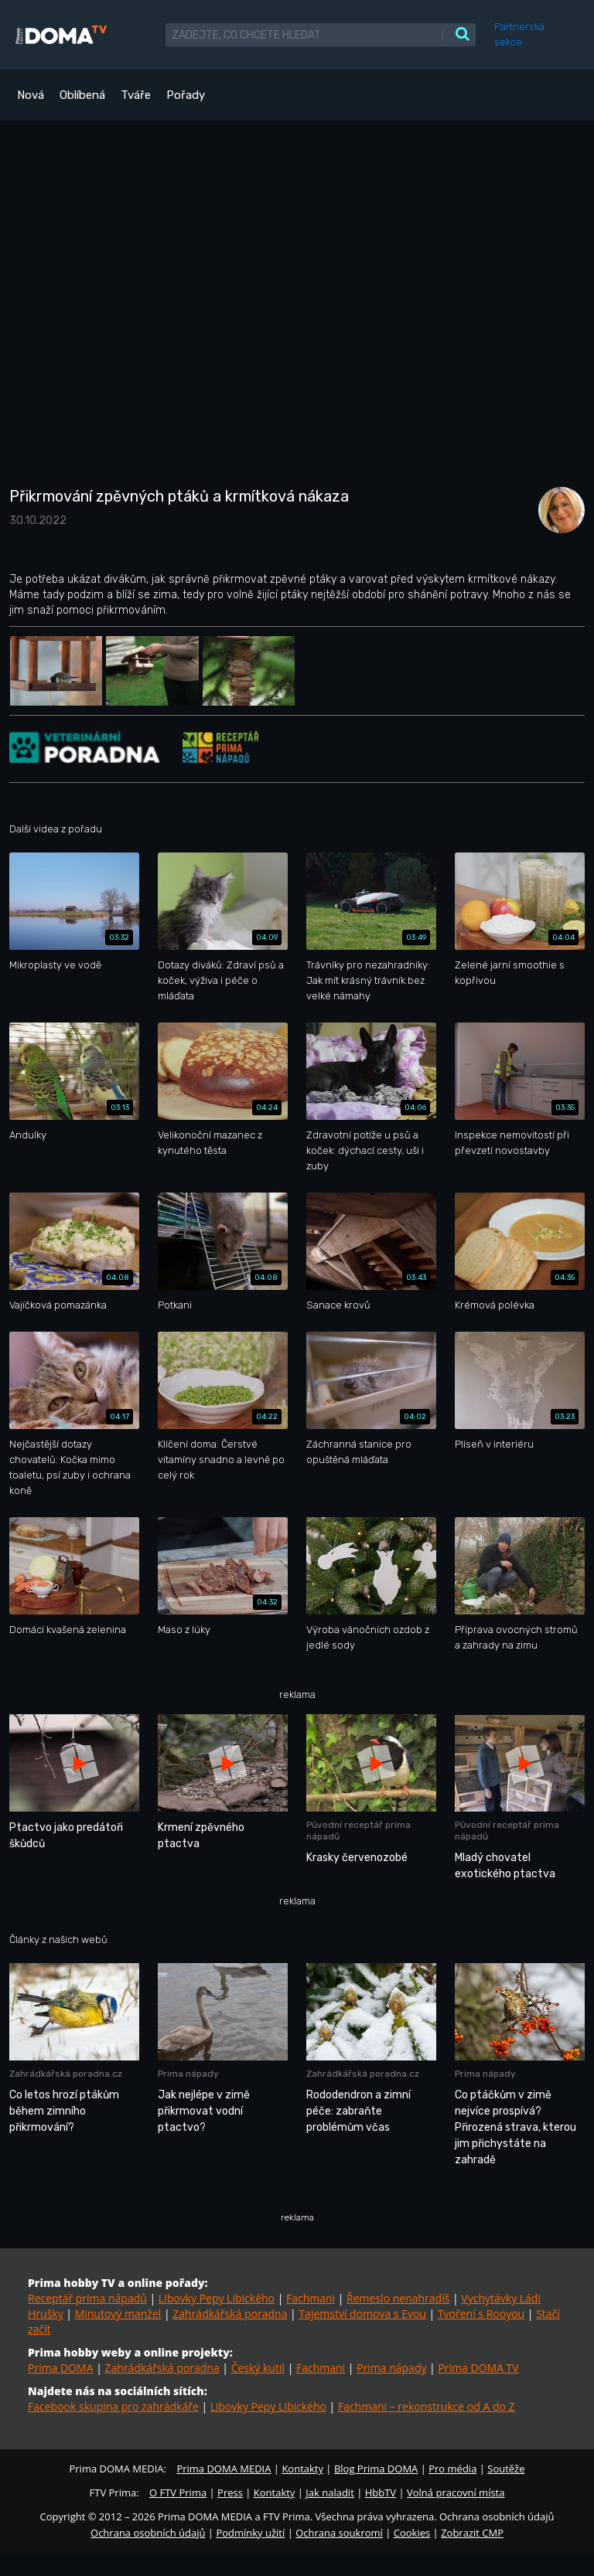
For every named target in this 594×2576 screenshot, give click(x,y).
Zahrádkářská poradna (229, 2313)
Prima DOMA (61, 2367)
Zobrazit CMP (472, 2533)
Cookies (412, 2533)
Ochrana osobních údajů (147, 2533)
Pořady (185, 95)
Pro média (452, 2469)
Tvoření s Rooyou (481, 2313)
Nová (30, 95)
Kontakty (302, 2469)
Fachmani (310, 2298)
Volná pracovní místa (455, 2492)
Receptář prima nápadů (87, 2298)
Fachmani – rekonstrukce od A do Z (426, 2406)
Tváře (136, 95)
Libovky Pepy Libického (217, 2298)
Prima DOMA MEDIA (223, 2469)
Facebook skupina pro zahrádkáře (113, 2406)
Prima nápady (391, 2367)
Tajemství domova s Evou (362, 2313)
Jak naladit (330, 2492)
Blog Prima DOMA (376, 2469)
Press (230, 2492)
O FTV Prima (178, 2492)
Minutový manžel (118, 2313)
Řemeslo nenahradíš (397, 2298)
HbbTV (380, 2492)
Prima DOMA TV (478, 2367)
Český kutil (258, 2367)
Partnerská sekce (519, 34)
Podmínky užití (250, 2533)
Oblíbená (82, 95)
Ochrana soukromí (339, 2533)
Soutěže (505, 2469)
